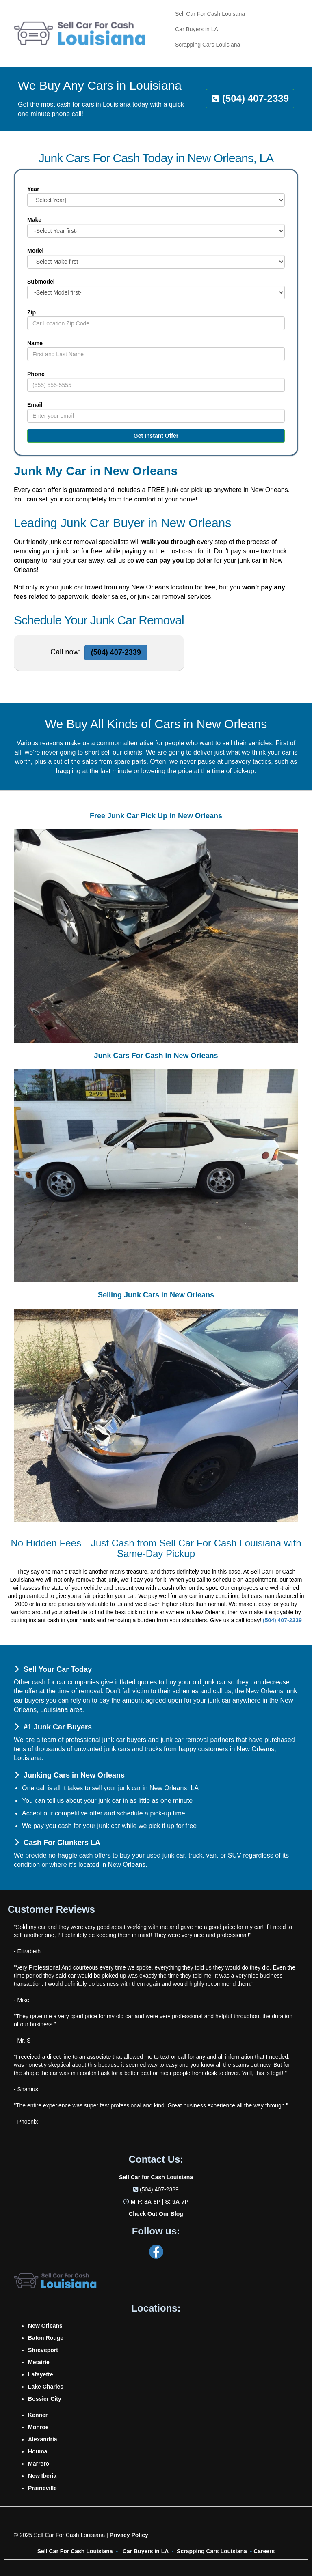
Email (34, 405)
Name (35, 343)
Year (33, 189)
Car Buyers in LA (146, 2551)
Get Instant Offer (156, 435)
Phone (36, 374)
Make (34, 220)
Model (35, 250)
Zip (31, 312)
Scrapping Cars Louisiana (212, 2551)
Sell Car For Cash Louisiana (75, 2551)
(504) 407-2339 (159, 2189)
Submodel (41, 281)
